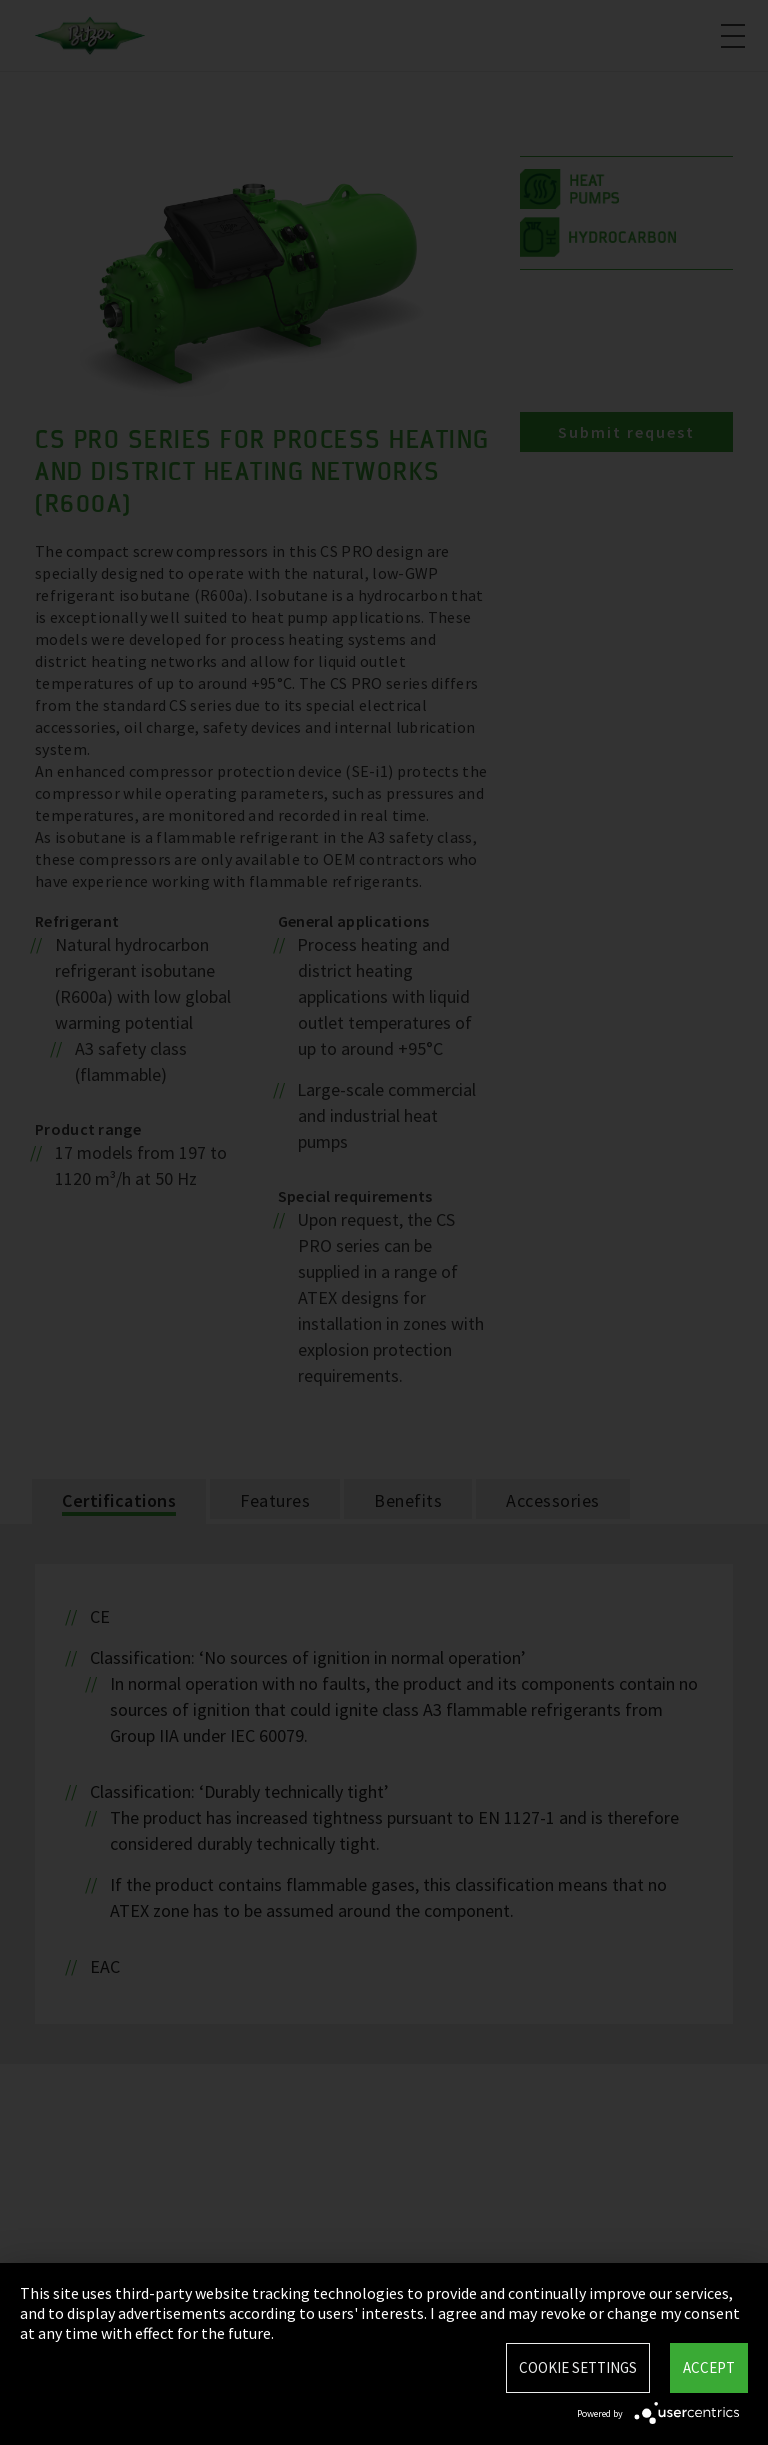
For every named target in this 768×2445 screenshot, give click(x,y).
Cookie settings (578, 2367)
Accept (709, 2367)
